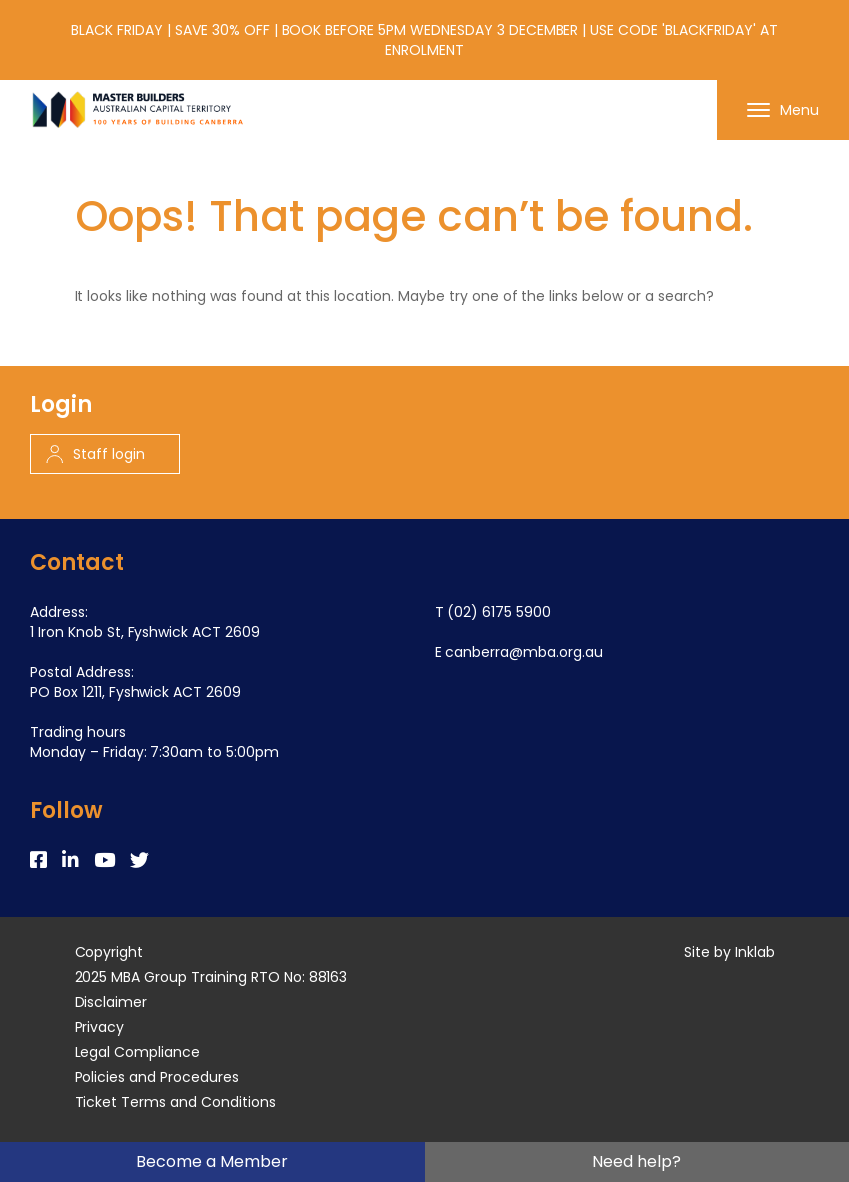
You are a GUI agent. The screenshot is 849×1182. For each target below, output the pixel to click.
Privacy (100, 1027)
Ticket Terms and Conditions (175, 1102)
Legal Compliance (138, 1052)
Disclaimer (111, 1002)
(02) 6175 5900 (499, 612)
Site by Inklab (729, 952)
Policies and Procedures (157, 1077)
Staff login (95, 454)
